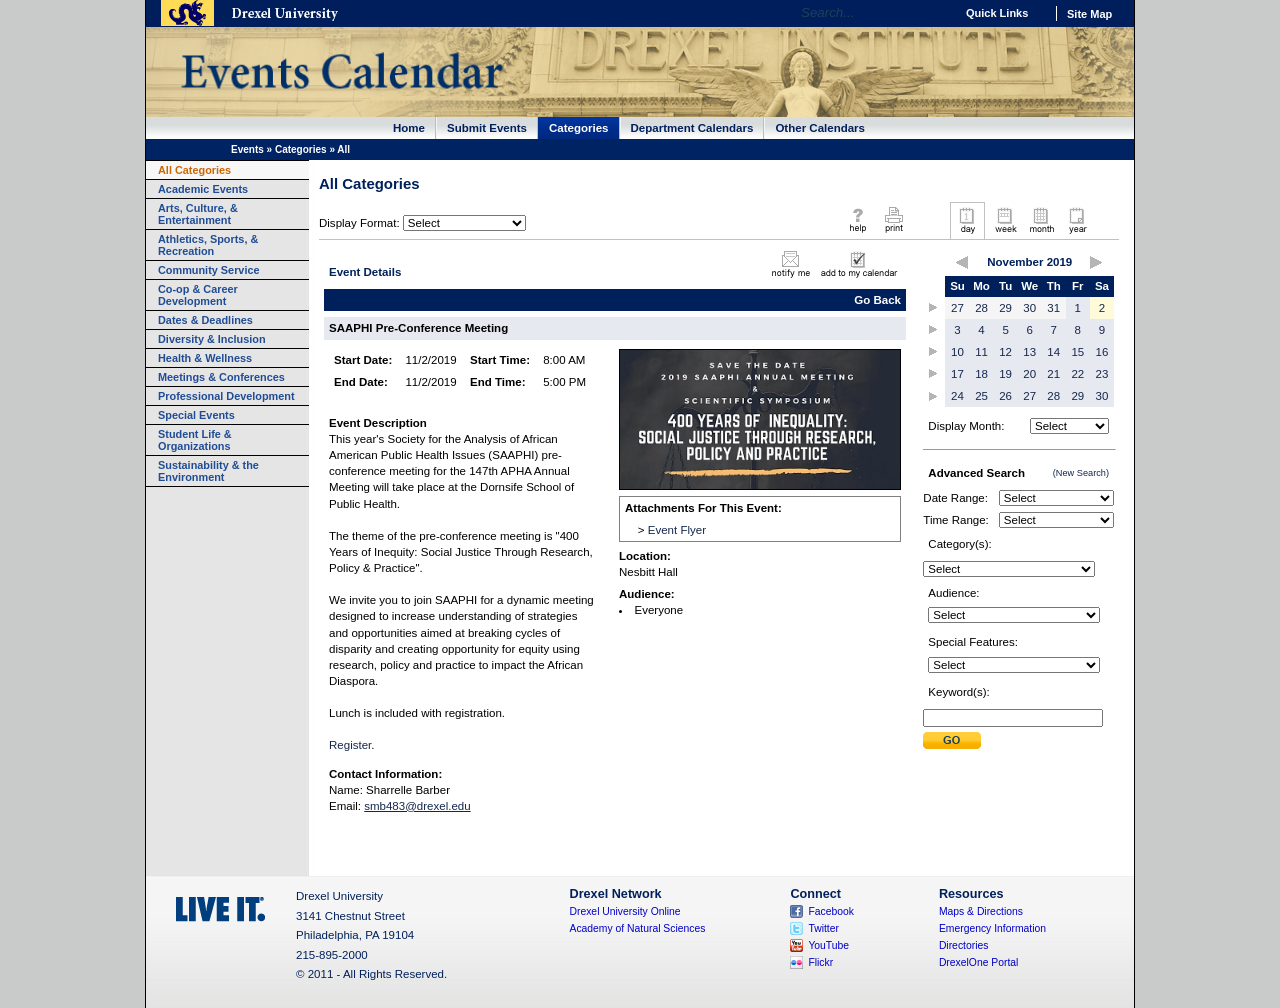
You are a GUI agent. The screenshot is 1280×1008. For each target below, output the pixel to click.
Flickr (820, 962)
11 (981, 352)
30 (1029, 308)
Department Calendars (692, 128)
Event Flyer (677, 530)
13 (1029, 352)
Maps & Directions (981, 911)
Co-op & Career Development (198, 295)
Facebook (831, 911)
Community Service (209, 270)
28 (981, 308)
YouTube (828, 945)
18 (981, 374)
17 (957, 374)
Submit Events (487, 128)
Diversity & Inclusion (212, 339)
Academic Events (203, 189)
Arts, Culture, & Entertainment (198, 214)
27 (957, 308)
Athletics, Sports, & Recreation (208, 245)
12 (1005, 352)
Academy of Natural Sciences (638, 928)
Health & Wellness (205, 358)
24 (957, 396)
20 (1029, 374)
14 (1053, 352)
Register (350, 745)
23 (1102, 374)
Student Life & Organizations (195, 440)
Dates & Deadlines (205, 320)
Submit (952, 740)
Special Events (196, 415)
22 (1077, 374)
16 (1102, 352)
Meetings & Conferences (221, 377)
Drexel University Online (625, 911)
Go (934, 13)
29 (1005, 308)
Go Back (877, 300)
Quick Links (997, 13)
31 (1053, 308)
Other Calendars (820, 128)
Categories (579, 128)
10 (957, 352)
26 (1005, 396)
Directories (964, 945)
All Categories (194, 170)
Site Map (1089, 14)
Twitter (823, 928)
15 (1077, 352)
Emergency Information (992, 928)
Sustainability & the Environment (208, 471)
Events (247, 149)
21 (1053, 374)
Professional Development (226, 396)
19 (1005, 374)
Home (409, 128)
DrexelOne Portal (978, 962)
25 (981, 396)
